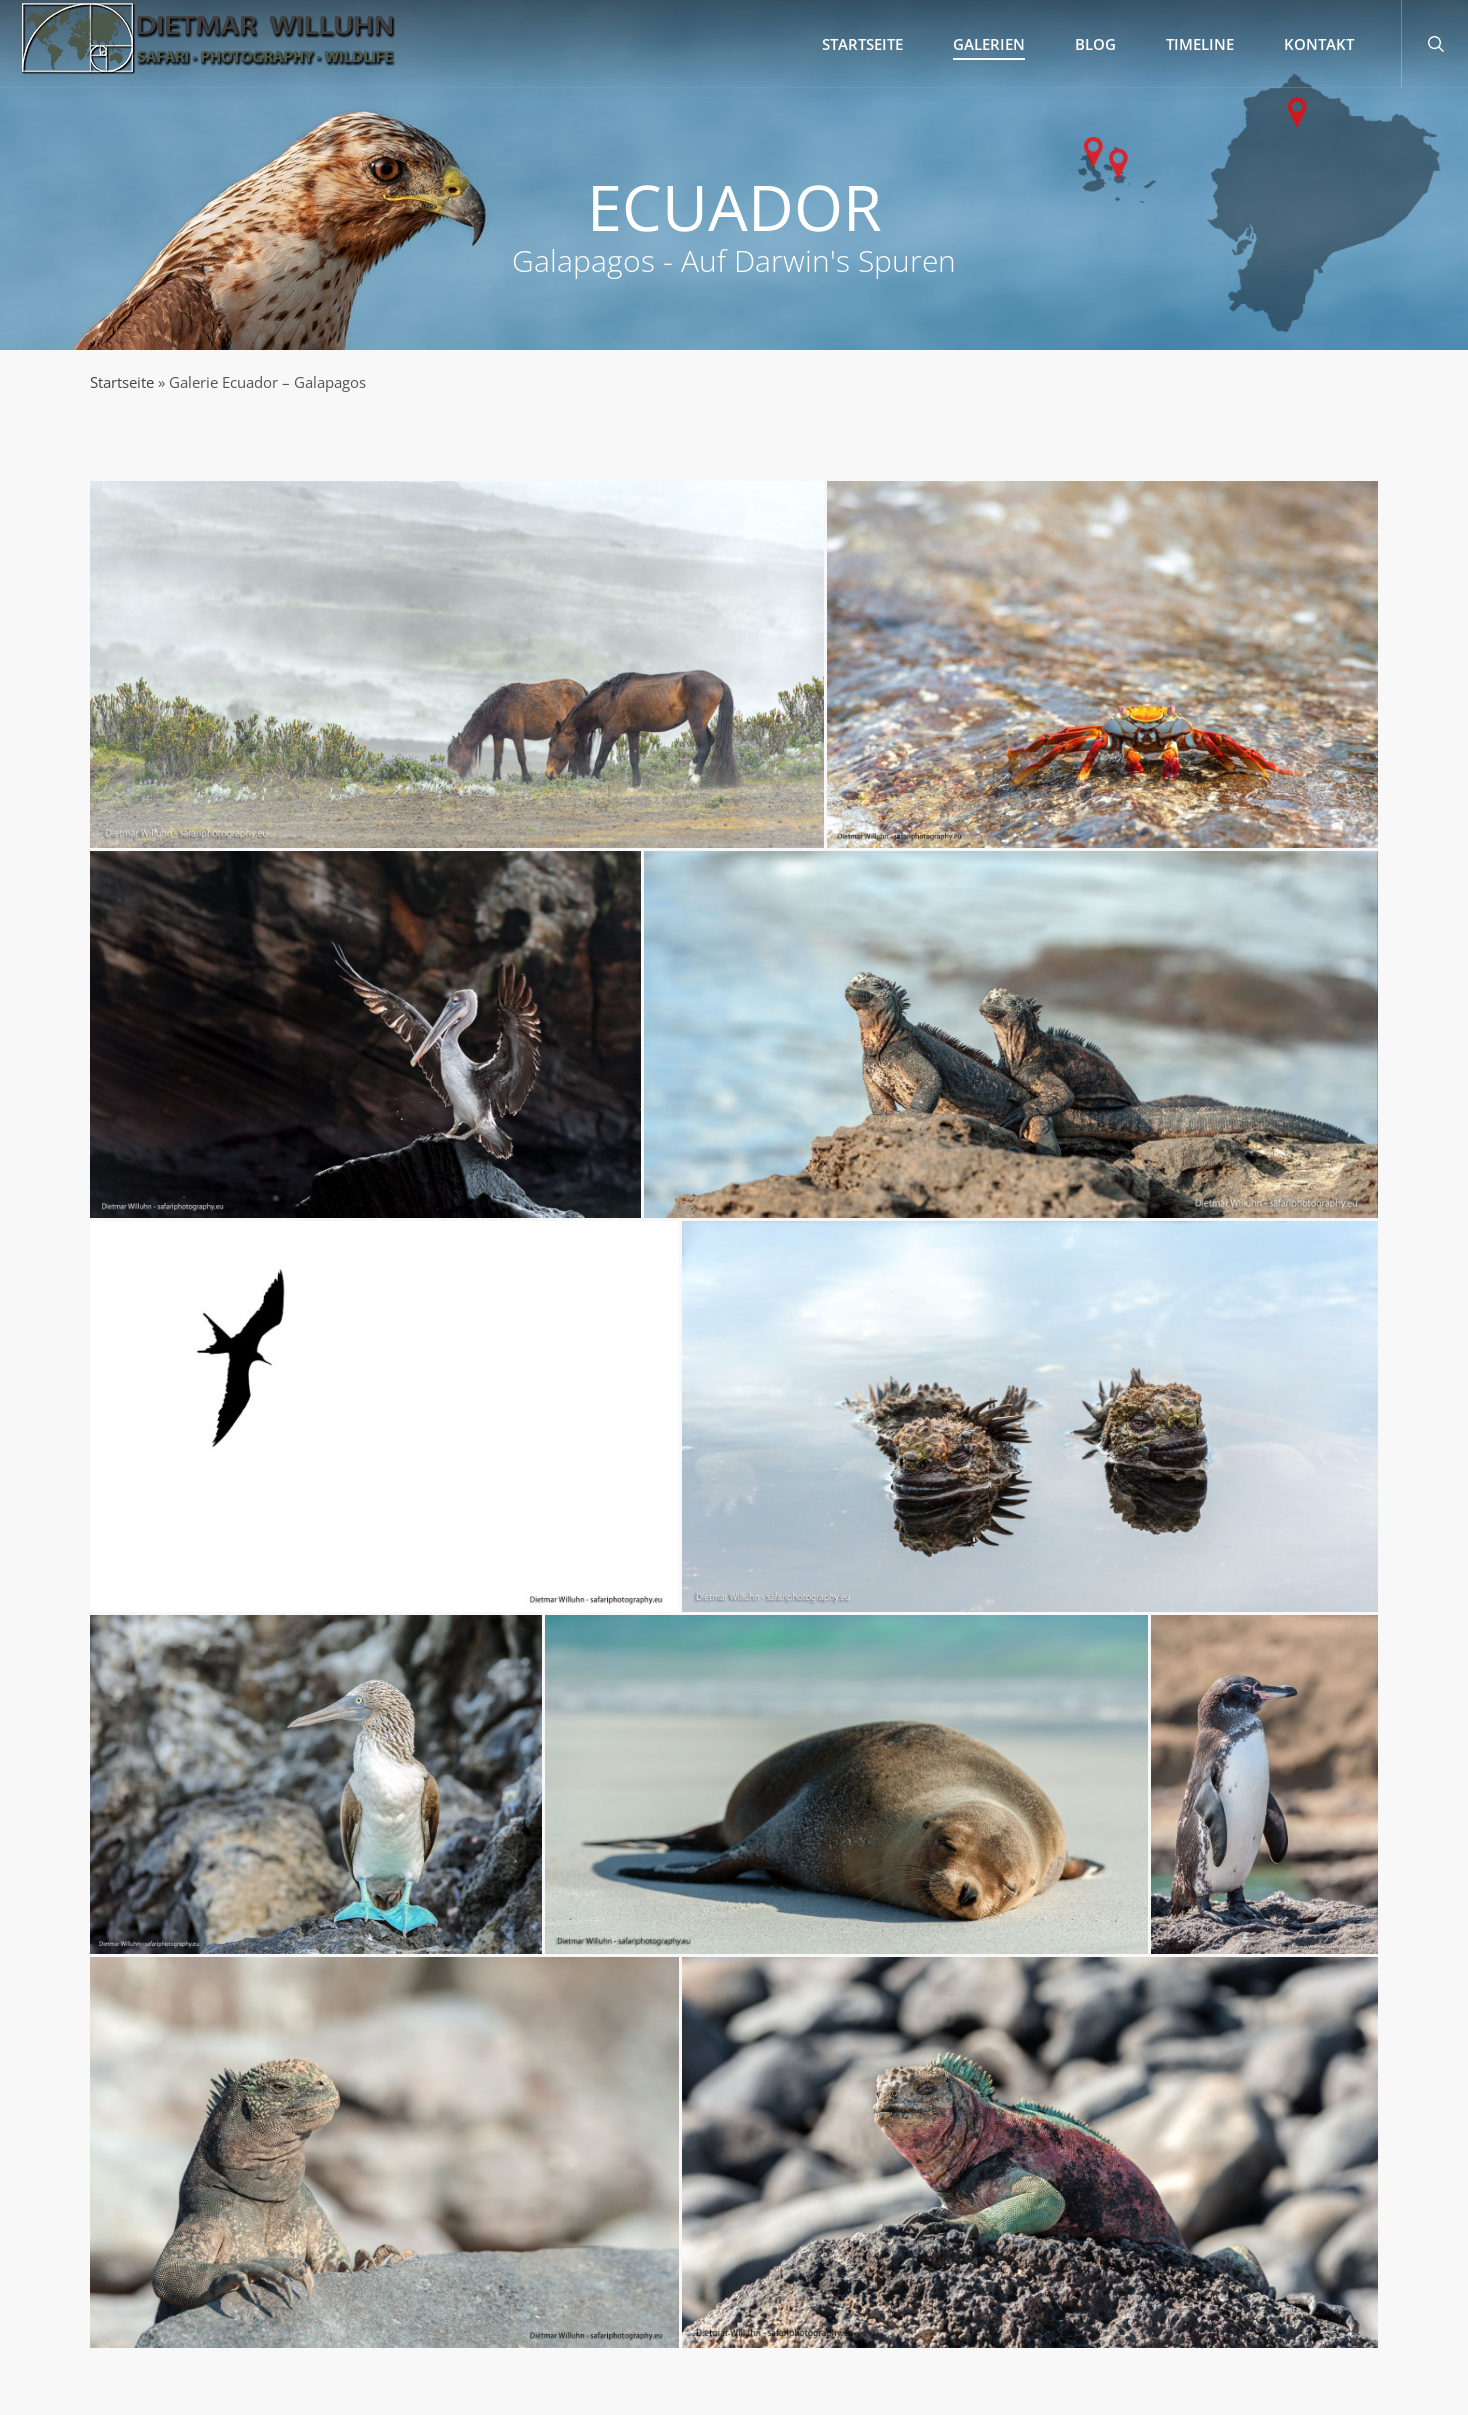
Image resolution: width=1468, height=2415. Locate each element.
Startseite (122, 382)
